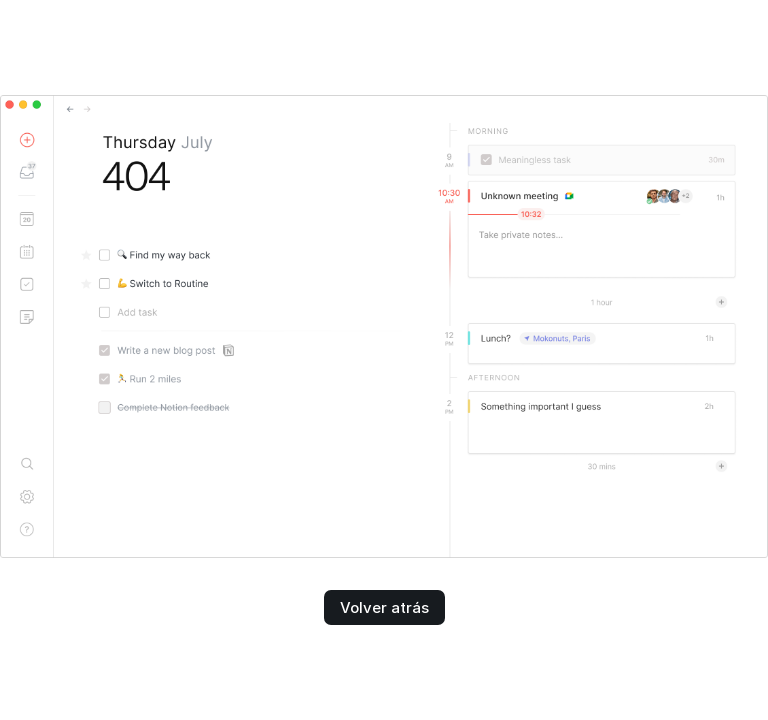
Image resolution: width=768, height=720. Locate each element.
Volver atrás (384, 607)
